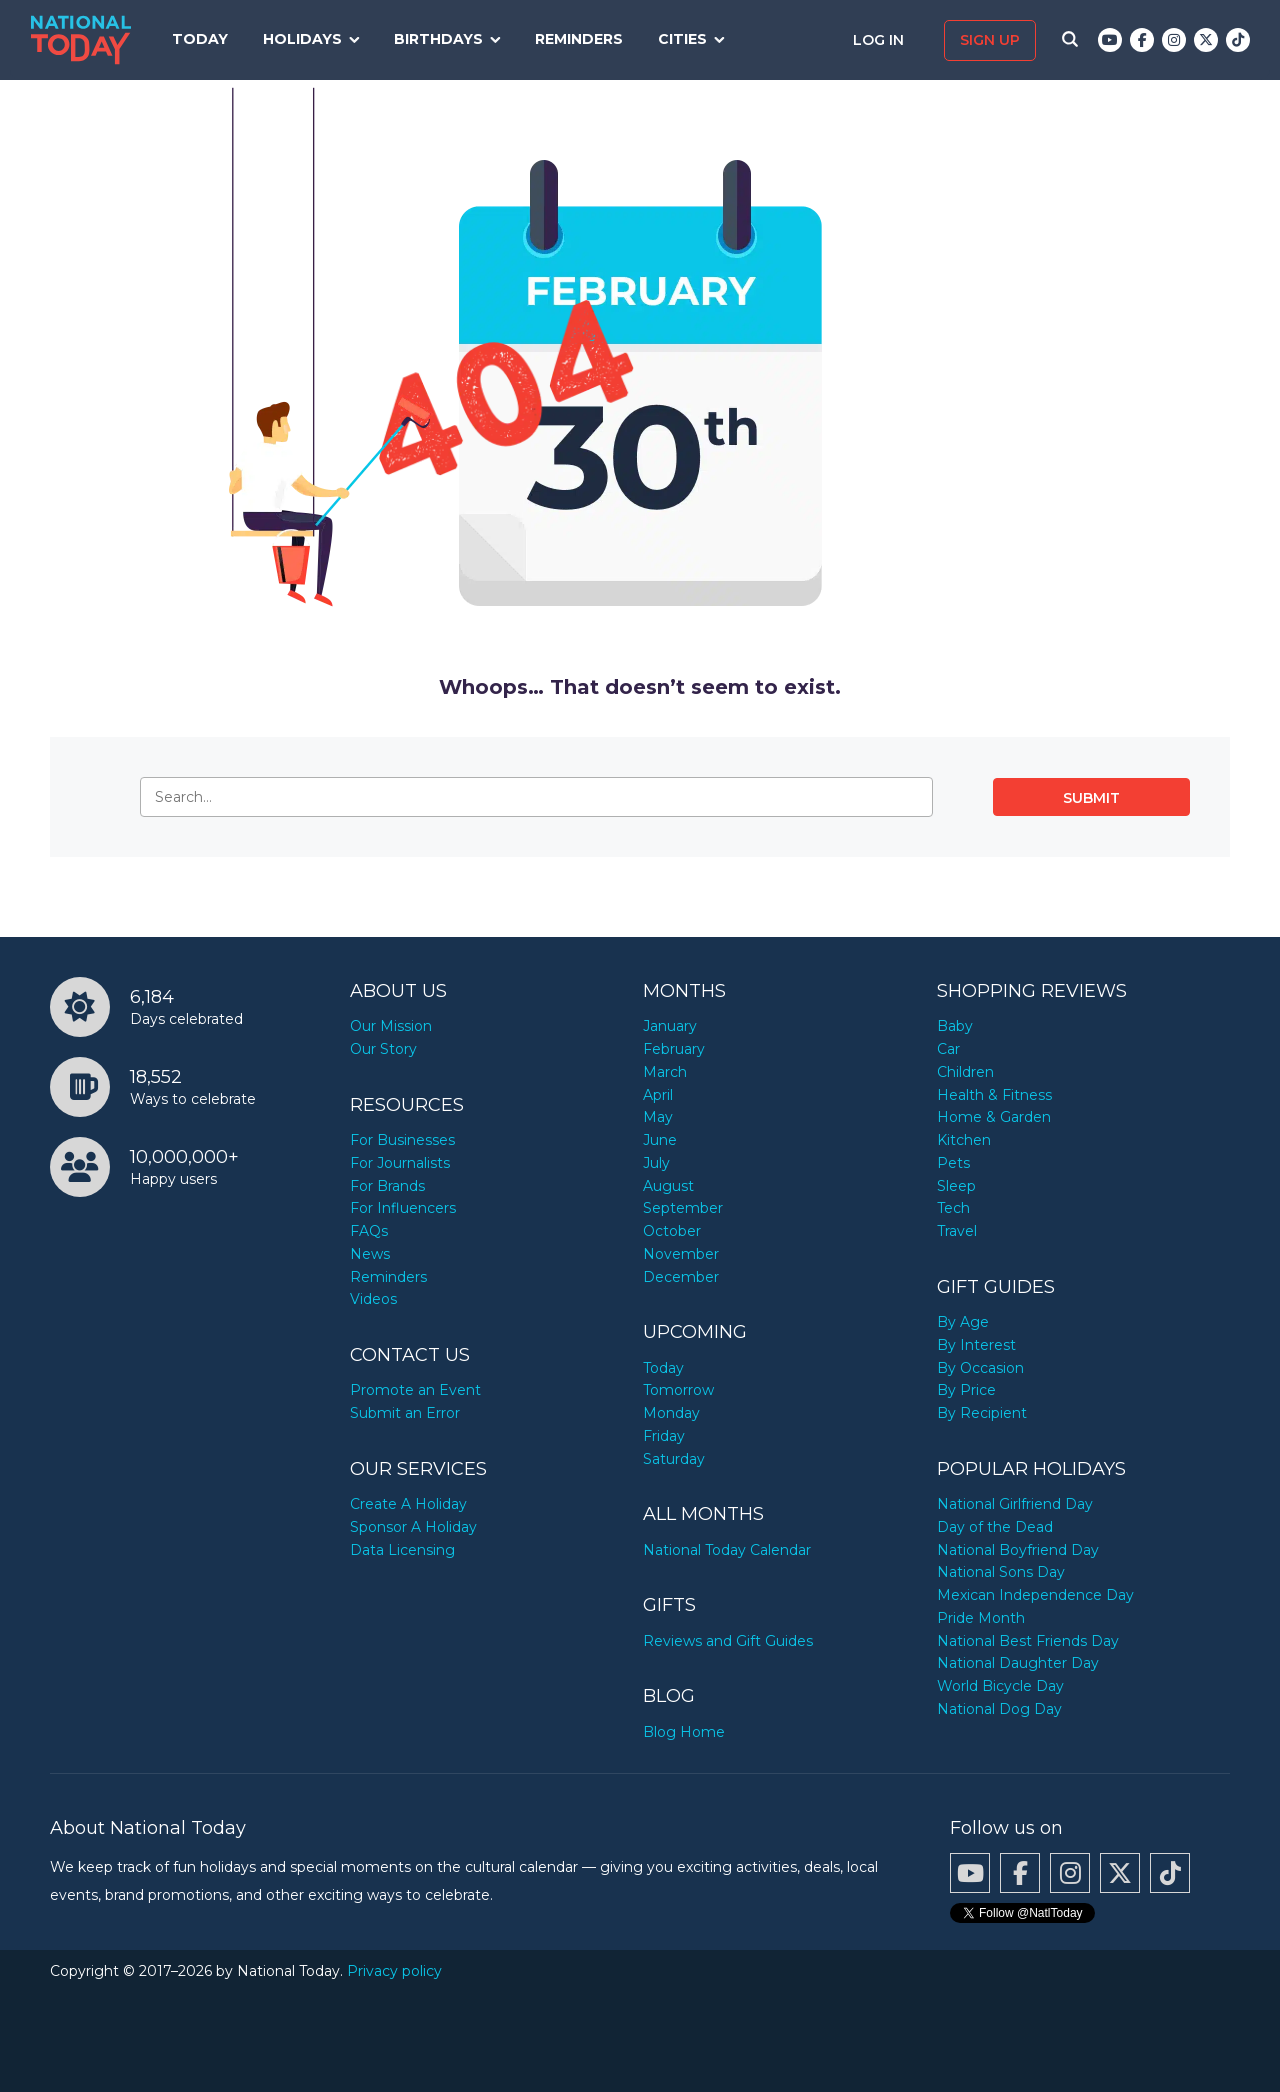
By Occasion (980, 1368)
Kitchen (964, 1140)
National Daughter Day (1018, 1663)
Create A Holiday (408, 1504)
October (672, 1231)
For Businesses (402, 1140)
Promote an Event (415, 1390)
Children (965, 1072)
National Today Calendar (727, 1550)
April (658, 1095)
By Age (963, 1322)
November (681, 1254)
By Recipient (982, 1413)
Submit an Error (405, 1413)
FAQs (369, 1231)
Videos (373, 1299)
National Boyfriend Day (1018, 1550)
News (370, 1254)
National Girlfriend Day (1015, 1504)
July (656, 1163)
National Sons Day (1001, 1572)
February (674, 1049)
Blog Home (684, 1732)
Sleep (956, 1186)
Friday (664, 1436)
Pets (953, 1163)
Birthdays (438, 39)
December (681, 1277)
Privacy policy (394, 1971)
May (658, 1117)
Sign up (990, 40)
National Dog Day (999, 1709)
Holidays (302, 39)
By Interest (976, 1345)
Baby (955, 1026)
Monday (671, 1413)
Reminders (579, 39)
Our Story (383, 1049)
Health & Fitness (994, 1095)
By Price (966, 1390)
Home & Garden (994, 1117)
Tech (953, 1208)
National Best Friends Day (1028, 1641)
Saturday (674, 1459)
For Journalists (400, 1163)
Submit (1091, 798)
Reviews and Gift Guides (728, 1641)
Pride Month (981, 1618)
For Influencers (403, 1208)
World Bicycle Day (1000, 1686)
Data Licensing (402, 1550)
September (683, 1208)
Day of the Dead (995, 1527)
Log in (880, 40)
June (660, 1140)
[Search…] (536, 797)
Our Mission (391, 1026)
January (670, 1026)
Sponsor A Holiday (413, 1527)
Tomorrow (678, 1390)
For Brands (387, 1186)
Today (200, 39)
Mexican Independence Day (1035, 1595)
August (668, 1186)
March (665, 1072)
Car (948, 1049)
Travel (957, 1231)
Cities (682, 39)
